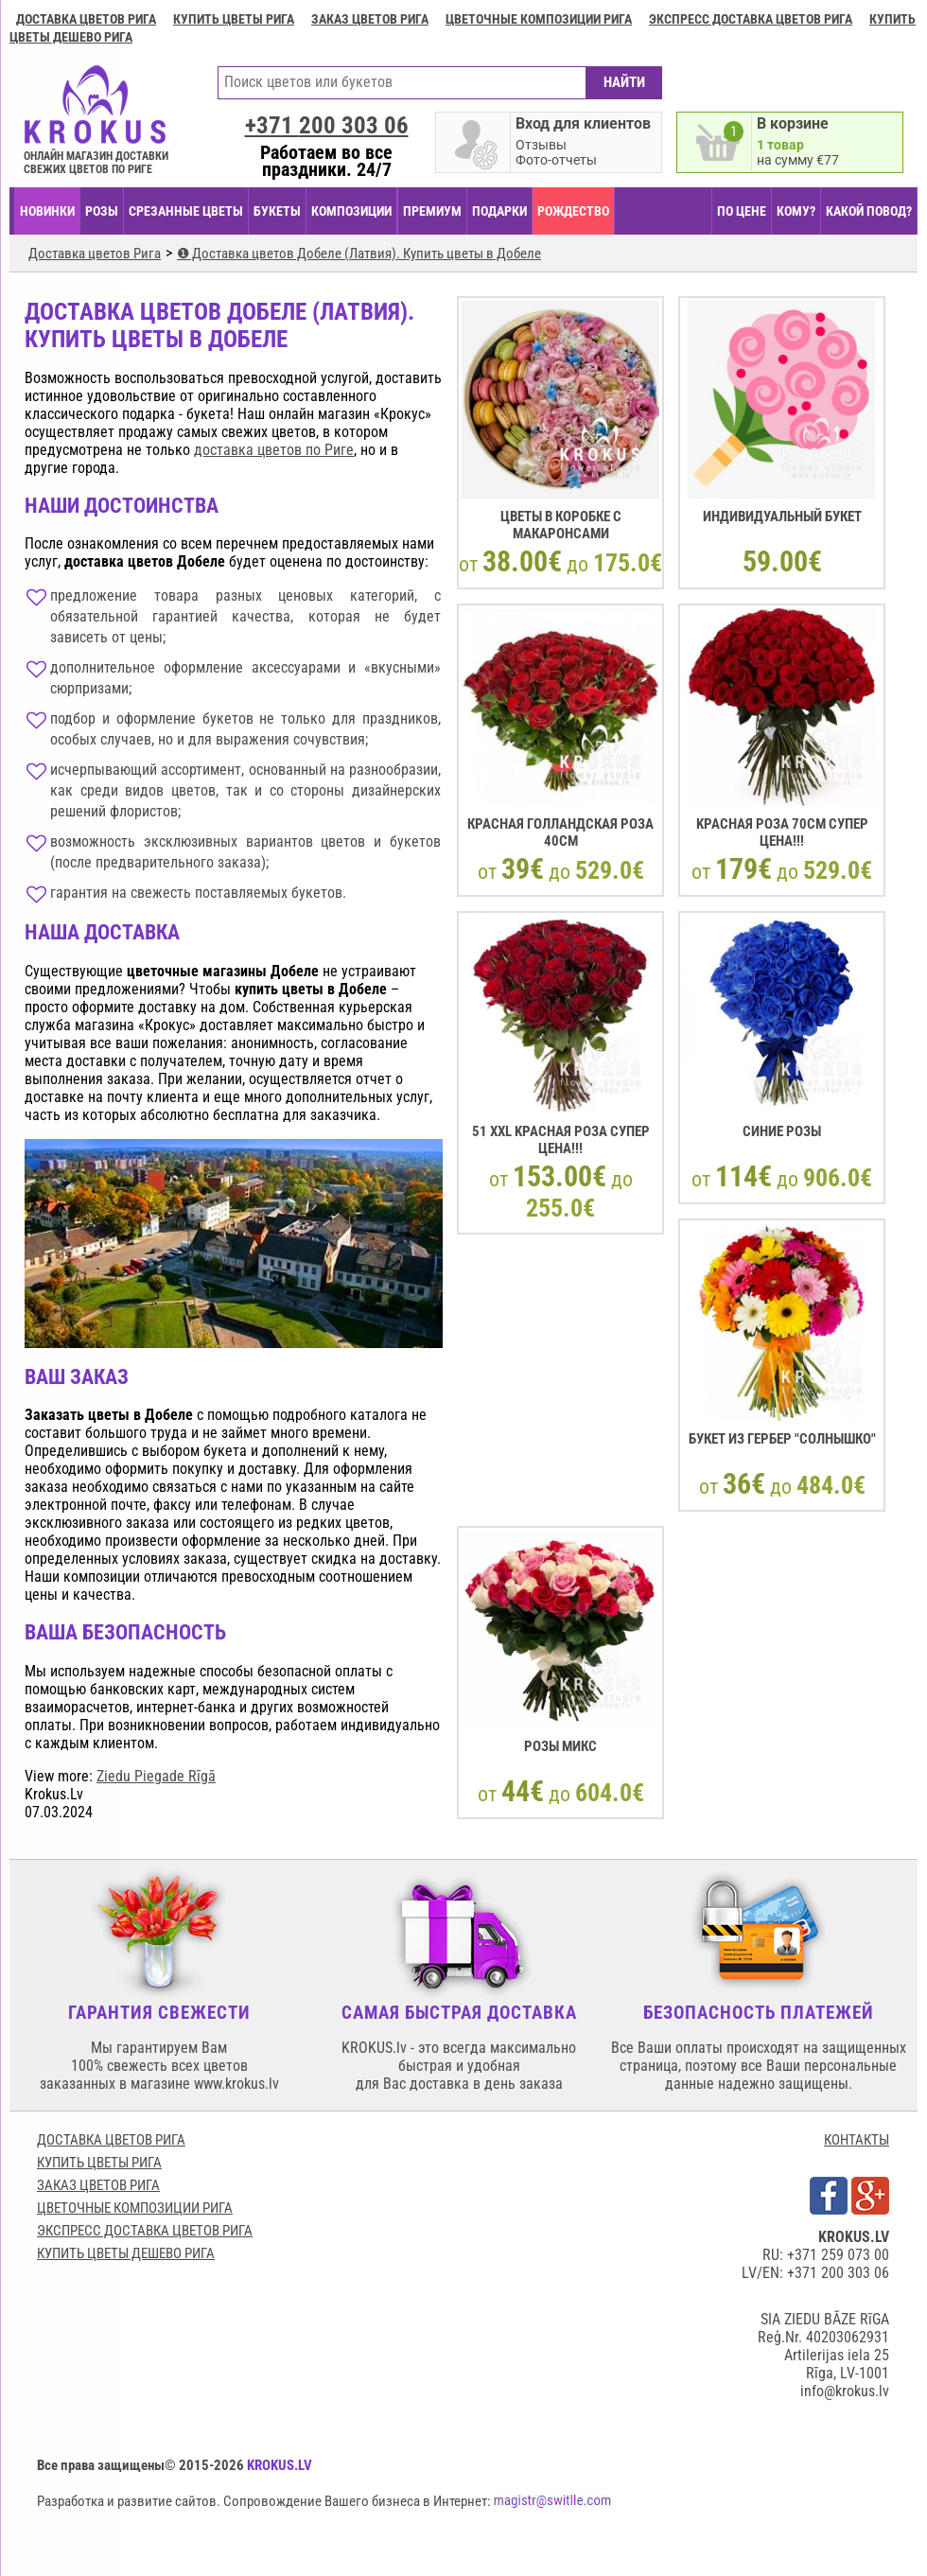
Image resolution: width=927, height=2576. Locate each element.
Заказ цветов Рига (370, 18)
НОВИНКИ (47, 211)
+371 (327, 125)
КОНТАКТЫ (856, 2139)
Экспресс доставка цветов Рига (750, 18)
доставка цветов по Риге (274, 450)
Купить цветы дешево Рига (126, 2253)
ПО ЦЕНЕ (741, 211)
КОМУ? (796, 211)
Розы (101, 211)
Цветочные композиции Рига (539, 18)
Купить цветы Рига (233, 18)
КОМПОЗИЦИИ (351, 211)
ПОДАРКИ (499, 211)
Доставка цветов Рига (86, 18)
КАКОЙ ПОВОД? (869, 211)
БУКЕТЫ (277, 211)
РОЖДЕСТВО (573, 211)
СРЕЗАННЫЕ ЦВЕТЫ (186, 211)
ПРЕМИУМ (432, 211)
